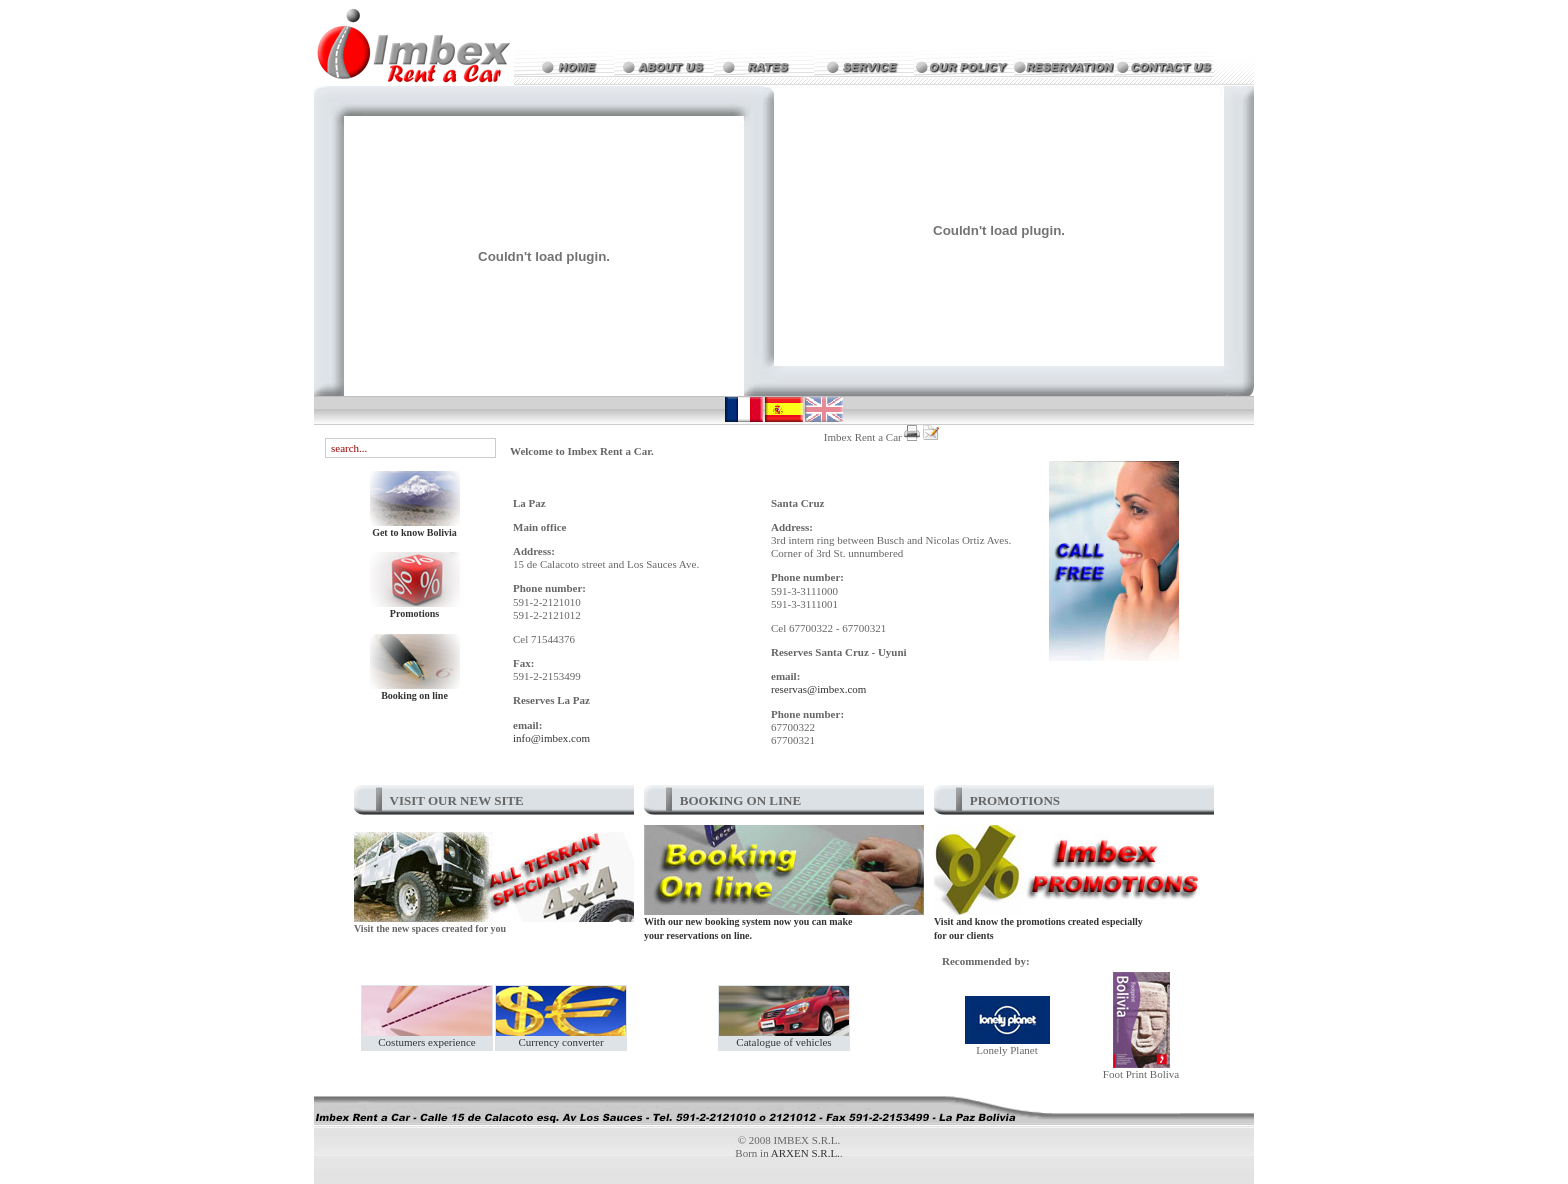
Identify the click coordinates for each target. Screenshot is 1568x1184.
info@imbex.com (551, 738)
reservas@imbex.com (818, 689)
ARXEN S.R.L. (805, 1153)
